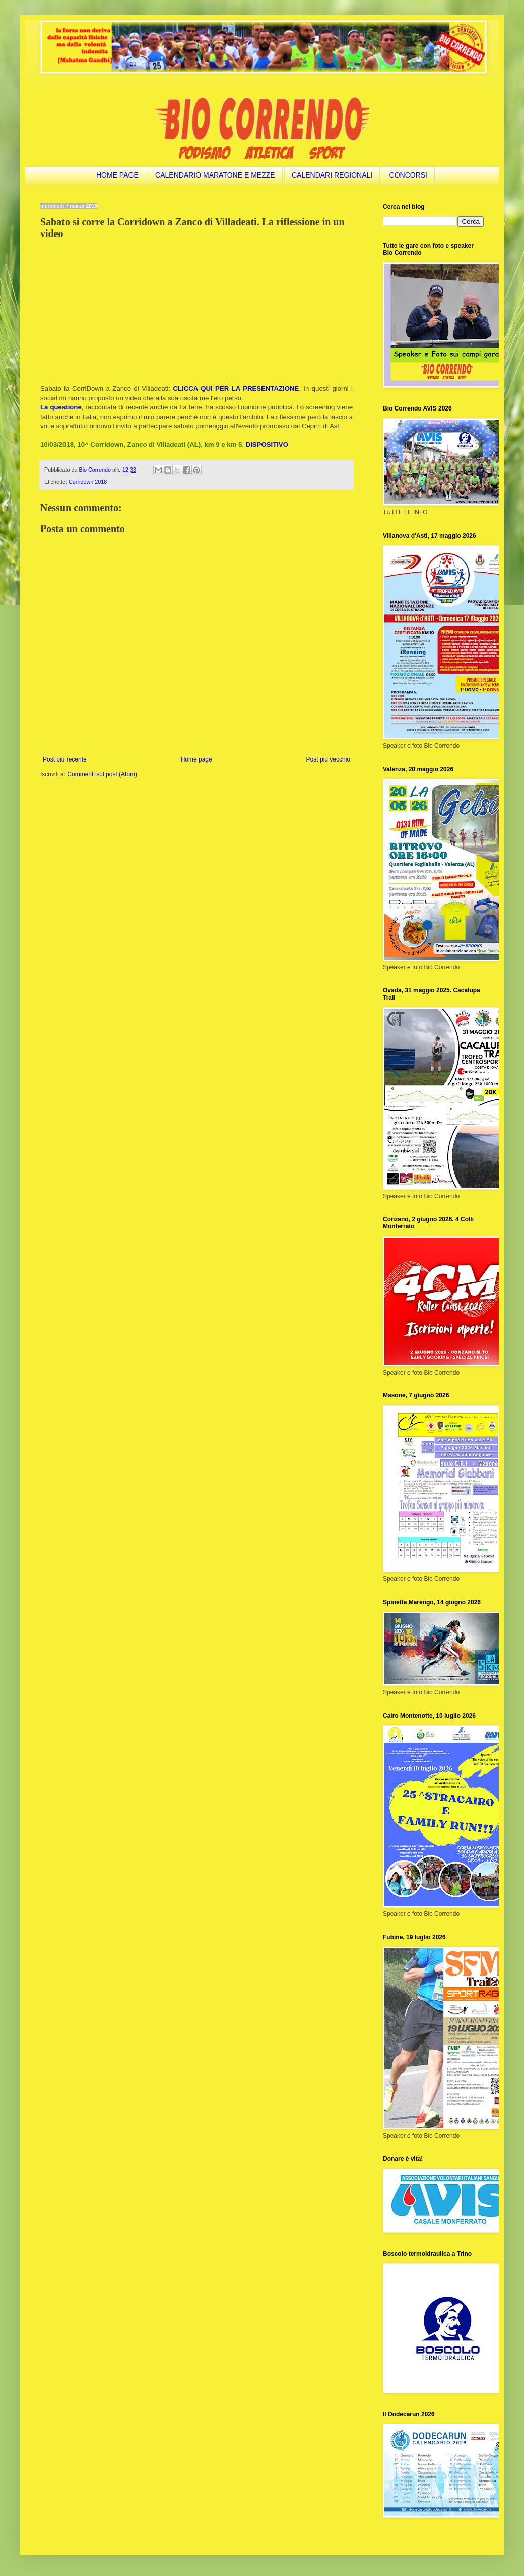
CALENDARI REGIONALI (332, 175)
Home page (196, 759)
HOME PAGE (117, 175)
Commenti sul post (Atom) (102, 774)
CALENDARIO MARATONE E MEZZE (215, 175)
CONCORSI (408, 175)
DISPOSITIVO (267, 444)
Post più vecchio (328, 759)
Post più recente (65, 759)
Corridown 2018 (88, 482)
